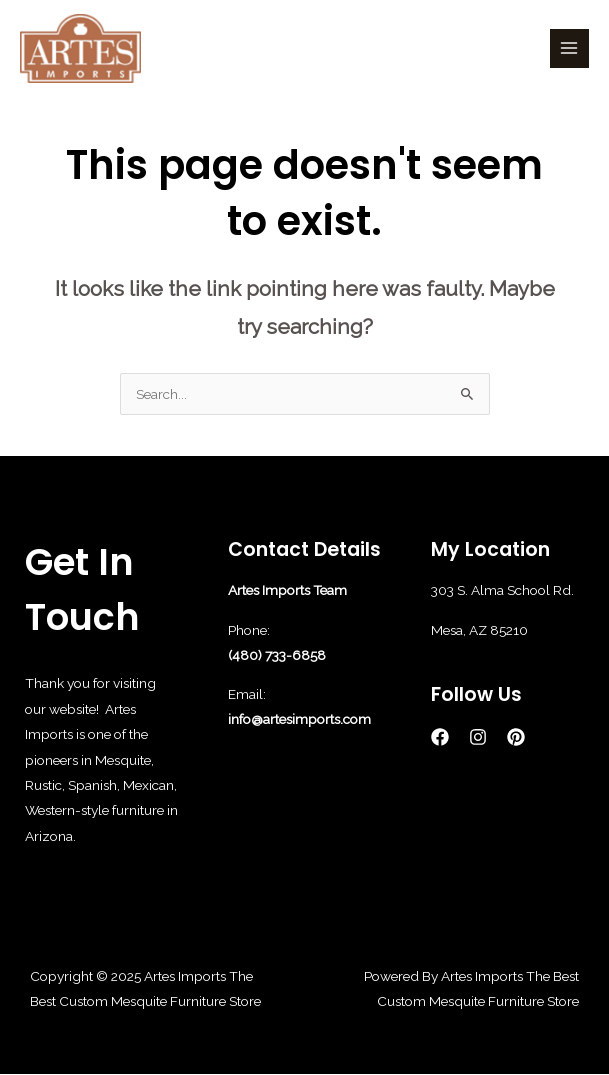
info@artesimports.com (299, 719)
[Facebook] (440, 737)
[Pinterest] (516, 737)
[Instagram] (478, 737)
